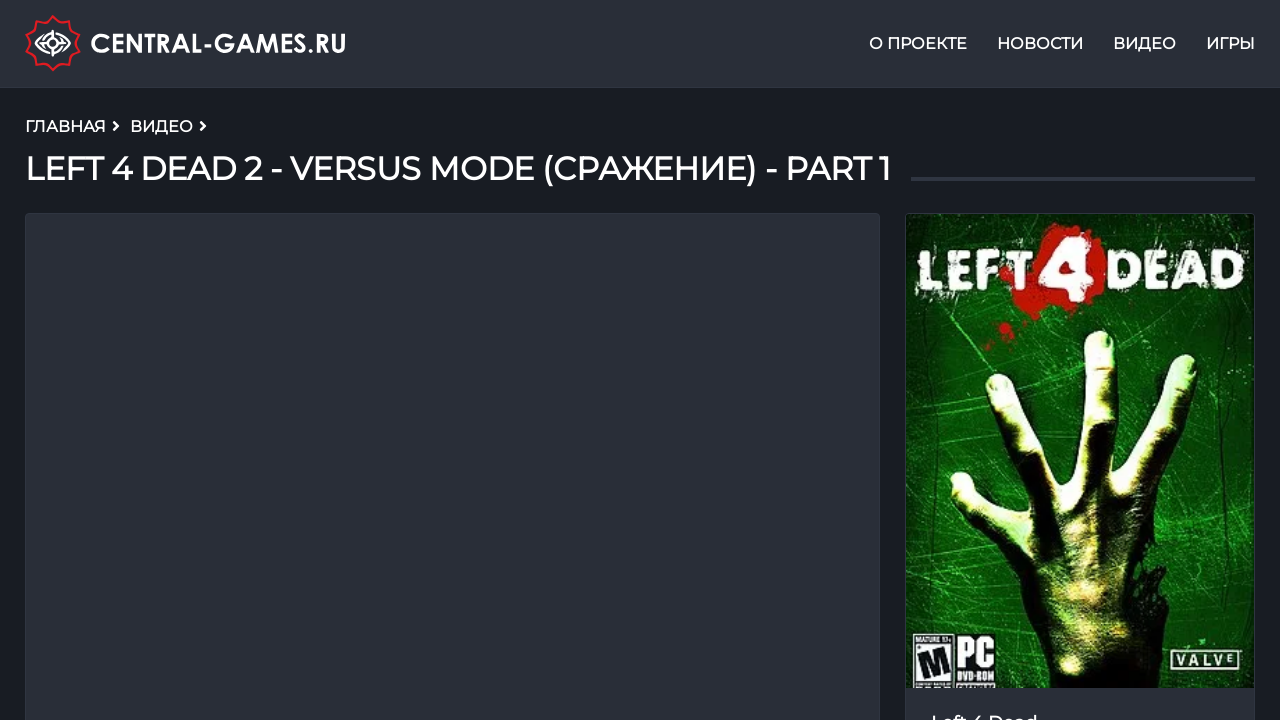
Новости (1040, 43)
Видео (1144, 43)
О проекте (918, 43)
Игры (1230, 43)
